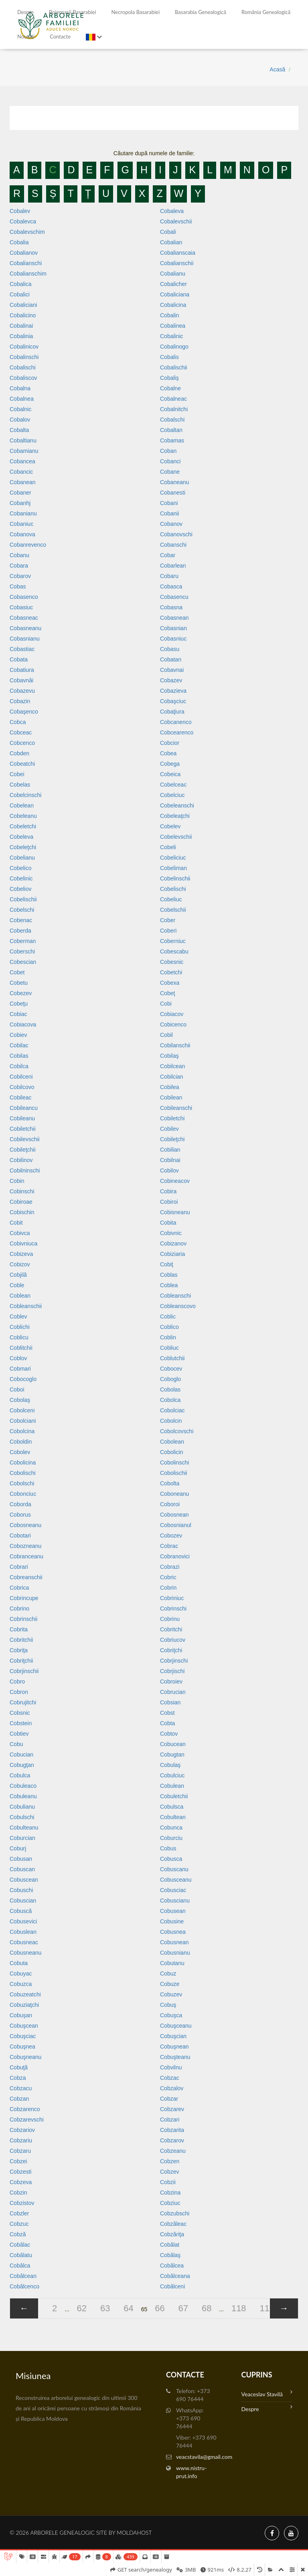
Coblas (169, 1275)
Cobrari (19, 1567)
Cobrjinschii (24, 1671)
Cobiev (18, 1035)
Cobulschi (22, 1817)
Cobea (168, 753)
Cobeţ (167, 993)
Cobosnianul (175, 1525)
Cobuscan (22, 1869)
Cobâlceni (172, 2286)
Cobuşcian (173, 2036)
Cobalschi (172, 419)
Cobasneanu (25, 628)
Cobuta (19, 1963)
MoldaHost (134, 2532)
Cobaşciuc (173, 701)
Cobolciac (172, 1410)
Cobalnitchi (174, 409)
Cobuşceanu (176, 2025)
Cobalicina (173, 305)
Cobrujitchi (23, 1702)
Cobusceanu (176, 1879)
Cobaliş (169, 378)
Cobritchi (171, 1629)
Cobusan (21, 1859)
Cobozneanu (25, 1546)
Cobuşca (171, 2015)
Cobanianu (23, 513)
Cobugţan (22, 1765)
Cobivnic (171, 1233)
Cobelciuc (172, 795)
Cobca (18, 722)
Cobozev (171, 1535)
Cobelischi (173, 889)
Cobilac (19, 1045)
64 (128, 2308)
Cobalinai (21, 326)
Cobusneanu (25, 1952)
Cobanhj (20, 503)
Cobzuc (19, 2224)
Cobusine (172, 1921)
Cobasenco (24, 597)
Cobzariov (22, 2130)
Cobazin (20, 701)
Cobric (168, 1577)
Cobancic (21, 472)
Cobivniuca (23, 1243)
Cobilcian (171, 1076)
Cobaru (169, 576)
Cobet (17, 972)
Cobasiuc (21, 607)
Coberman (23, 941)
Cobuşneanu (25, 2057)
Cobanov (171, 524)
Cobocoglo (23, 1379)
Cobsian (170, 1702)
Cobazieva (173, 691)
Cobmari (20, 1368)
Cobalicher (173, 284)
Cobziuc (170, 2203)
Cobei (17, 774)
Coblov (18, 1358)
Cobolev (20, 1452)
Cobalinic (171, 336)
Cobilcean (172, 1066)
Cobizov (20, 1264)
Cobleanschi (175, 1295)
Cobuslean (23, 1932)
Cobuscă (21, 1911)
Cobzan (19, 2098)
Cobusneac (24, 1942)
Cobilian (170, 1149)
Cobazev (171, 680)
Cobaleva (172, 211)
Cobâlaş (170, 2255)
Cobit (16, 1222)
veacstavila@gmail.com (204, 2456)
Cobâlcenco (24, 2286)
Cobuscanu (174, 1869)
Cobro (17, 1681)
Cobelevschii (176, 837)
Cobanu (19, 555)
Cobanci (170, 461)
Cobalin (169, 315)
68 (206, 2308)
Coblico (169, 1327)
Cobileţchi (172, 1139)
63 (105, 2308)
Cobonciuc (23, 1494)
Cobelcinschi (25, 795)
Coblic (168, 1316)
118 (238, 2308)
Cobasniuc (173, 638)
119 (267, 2308)
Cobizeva (21, 1254)
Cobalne (170, 388)
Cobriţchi (171, 1650)
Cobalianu (172, 273)
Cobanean (23, 482)
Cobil (166, 1035)
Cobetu (19, 983)
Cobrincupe (24, 1598)
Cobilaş (169, 1056)
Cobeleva (21, 837)
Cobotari (20, 1535)
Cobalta (19, 430)
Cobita (168, 1222)
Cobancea (22, 461)
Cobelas (20, 784)
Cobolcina (22, 1431)
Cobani (169, 503)
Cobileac (20, 1097)
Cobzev (169, 2171)
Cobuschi (21, 1890)
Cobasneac (24, 618)
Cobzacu (21, 2088)
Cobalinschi (24, 357)
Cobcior (169, 743)
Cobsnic (20, 1713)
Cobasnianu (25, 638)
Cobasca (171, 586)
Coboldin (21, 1441)
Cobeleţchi (23, 847)
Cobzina (170, 2192)
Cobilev (169, 1129)
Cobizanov (173, 1243)
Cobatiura (22, 670)
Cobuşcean (24, 2025)
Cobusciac (173, 1890)
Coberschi (22, 951)
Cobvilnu (171, 2067)
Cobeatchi (22, 764)
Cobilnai (170, 1160)
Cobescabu (174, 951)
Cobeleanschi (177, 805)
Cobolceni (22, 1410)
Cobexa (169, 983)
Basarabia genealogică (200, 12)
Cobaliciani (23, 305)
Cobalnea (22, 399)
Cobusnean (174, 1942)
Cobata (19, 659)
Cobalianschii (176, 263)
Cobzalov (171, 2088)
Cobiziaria (172, 1254)
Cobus (168, 1848)
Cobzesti (20, 2171)
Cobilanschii (175, 1045)
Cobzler (19, 2213)
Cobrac (169, 1546)
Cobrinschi (173, 1608)
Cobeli (168, 847)
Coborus (20, 1514)
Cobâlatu (21, 2255)
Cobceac (21, 732)
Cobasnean (174, 618)
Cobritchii (21, 1640)
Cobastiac (22, 649)
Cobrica (19, 1587)
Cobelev (170, 826)
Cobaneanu (174, 482)
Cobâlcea (172, 2265)
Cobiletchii (23, 1129)
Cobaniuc (21, 524)
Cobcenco (22, 743)
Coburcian (22, 1838)
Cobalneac (173, 399)
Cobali (168, 232)
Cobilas (19, 1056)
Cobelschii (173, 910)
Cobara (19, 565)
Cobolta (169, 1483)
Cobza (18, 2078)
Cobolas (170, 1389)
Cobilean (171, 1097)
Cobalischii (173, 367)
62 (82, 2308)
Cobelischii (23, 899)
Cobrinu (170, 1619)
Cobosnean (174, 1514)
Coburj (18, 1848)
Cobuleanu (23, 1796)
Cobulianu (22, 1806)
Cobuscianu (175, 1900)
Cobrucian (173, 1692)
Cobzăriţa (172, 2234)
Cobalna (20, 388)
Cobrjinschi (174, 1660)
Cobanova (22, 534)
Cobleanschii (26, 1306)
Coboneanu (174, 1494)
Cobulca (20, 1775)
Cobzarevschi (27, 2119)
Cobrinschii (23, 1619)
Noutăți (25, 36)
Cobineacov (175, 1181)
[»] (284, 2308)
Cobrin (168, 1587)
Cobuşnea (22, 2046)
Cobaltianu (23, 440)
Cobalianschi (26, 263)
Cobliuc (169, 1348)
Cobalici (20, 294)
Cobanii (169, 513)
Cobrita (19, 1629)
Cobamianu (24, 451)
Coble (17, 1285)
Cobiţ (166, 1264)
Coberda (20, 930)
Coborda (20, 1504)
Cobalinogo (174, 346)
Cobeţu (19, 1003)
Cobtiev (19, 1733)
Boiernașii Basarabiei (72, 12)
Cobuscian (23, 1900)
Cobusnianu (175, 1952)
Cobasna (171, 607)
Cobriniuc (172, 1598)
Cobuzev (171, 1994)
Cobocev (171, 1368)
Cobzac (169, 2078)
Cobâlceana (175, 2276)
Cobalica (20, 284)
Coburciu (171, 1838)
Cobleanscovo (178, 1306)
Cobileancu (24, 1108)
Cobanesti (172, 492)
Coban (168, 451)
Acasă (277, 69)
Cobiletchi (172, 1118)
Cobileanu (22, 1118)
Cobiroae (21, 1202)
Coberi (168, 930)
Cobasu (169, 649)
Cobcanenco (176, 722)
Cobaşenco (24, 711)
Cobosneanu (25, 1525)
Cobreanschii (26, 1577)
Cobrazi (169, 1567)
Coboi (17, 1389)
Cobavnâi (21, 680)
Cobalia (19, 242)
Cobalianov (24, 252)
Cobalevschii (176, 221)
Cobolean (172, 1441)
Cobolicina (23, 1462)
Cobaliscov (23, 378)
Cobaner (20, 492)
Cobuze (169, 1984)
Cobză (18, 2234)
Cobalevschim (27, 232)
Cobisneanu (175, 1212)
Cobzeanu (173, 2151)
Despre (25, 12)
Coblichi (20, 1327)
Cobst (167, 1713)
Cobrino (19, 1608)
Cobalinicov (24, 346)
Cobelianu (22, 857)
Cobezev (21, 993)
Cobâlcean (23, 2276)
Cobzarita (172, 2130)
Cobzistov (22, 2203)
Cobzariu (21, 2140)
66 (159, 2308)
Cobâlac (20, 2244)
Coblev (18, 1316)
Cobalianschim (28, 273)
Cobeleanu (23, 816)
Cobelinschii (175, 878)
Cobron (19, 1692)
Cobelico (20, 868)
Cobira (168, 1191)
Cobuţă (19, 2067)
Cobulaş (170, 1765)
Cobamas (172, 440)
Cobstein (21, 1723)
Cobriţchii (21, 1660)
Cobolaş (20, 1400)
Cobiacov (171, 1014)
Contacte (60, 36)
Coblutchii (172, 1358)
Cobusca (171, 1859)
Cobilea (169, 1087)
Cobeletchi (23, 826)
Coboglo (170, 1379)
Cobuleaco (23, 1786)
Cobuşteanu (175, 2057)
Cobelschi (22, 910)
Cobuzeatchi (25, 1994)
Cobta (167, 1723)
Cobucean (173, 1744)
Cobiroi (169, 1202)
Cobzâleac (173, 2224)
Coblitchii (21, 1348)
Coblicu (19, 1337)
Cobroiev (171, 1681)
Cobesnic (171, 962)
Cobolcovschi (176, 1431)
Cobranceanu (26, 1556)
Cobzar (169, 2098)
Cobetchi (171, 972)
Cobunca (171, 1827)
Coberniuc (173, 941)
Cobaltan (171, 430)
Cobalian (171, 242)
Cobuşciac (23, 2036)
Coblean (20, 1295)
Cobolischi (23, 1473)
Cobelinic (21, 878)
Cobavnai (172, 670)
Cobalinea (172, 326)
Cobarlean (173, 565)
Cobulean (172, 1786)
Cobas (18, 586)
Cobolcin (171, 1421)
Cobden (19, 753)
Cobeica (170, 774)
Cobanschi (173, 545)
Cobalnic (20, 409)
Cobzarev (172, 2109)
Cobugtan (172, 1754)
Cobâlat (169, 2244)
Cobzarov (172, 2140)
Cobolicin (171, 1452)
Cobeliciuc (173, 857)
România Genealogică (265, 12)
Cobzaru (20, 2151)
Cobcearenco (176, 732)
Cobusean (173, 1911)
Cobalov (20, 419)
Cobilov (169, 1170)
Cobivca (20, 1233)
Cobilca (19, 1066)
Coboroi (170, 1504)
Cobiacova (23, 1024)
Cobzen (169, 2161)
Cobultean (173, 1817)
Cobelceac (173, 784)
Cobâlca (20, 2265)
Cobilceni (21, 1076)
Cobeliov (20, 889)
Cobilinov (21, 1160)
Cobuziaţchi (24, 2005)
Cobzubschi (174, 2213)
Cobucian (21, 1754)
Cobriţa (19, 1650)
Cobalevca (23, 221)
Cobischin (22, 1212)
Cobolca (170, 1400)
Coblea (169, 1285)
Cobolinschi (174, 1462)
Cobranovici (175, 1556)
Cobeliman (173, 868)
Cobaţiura (172, 711)
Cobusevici (23, 1921)
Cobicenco (173, 1024)
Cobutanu (172, 1963)
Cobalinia (21, 336)
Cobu (16, 1744)
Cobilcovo (22, 1087)
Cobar (167, 555)
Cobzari (169, 2119)
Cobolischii (173, 1473)
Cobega (170, 764)
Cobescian (23, 962)
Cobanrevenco (28, 545)
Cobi (166, 1003)
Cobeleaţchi (175, 816)
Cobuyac (21, 1973)
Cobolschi (22, 1483)
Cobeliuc (171, 899)
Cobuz (168, 1973)
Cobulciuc (172, 1775)
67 (183, 2308)
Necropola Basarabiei (135, 12)
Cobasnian (173, 628)
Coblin (168, 1337)
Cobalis (169, 357)
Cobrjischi (172, 1671)
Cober (167, 920)
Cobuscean (24, 1879)
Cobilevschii (25, 1139)
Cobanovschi (176, 534)
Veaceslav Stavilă (267, 2393)
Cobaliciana (174, 294)
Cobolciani (23, 1421)
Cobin (17, 1181)
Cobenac (21, 920)
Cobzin (18, 2192)
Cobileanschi (176, 1108)
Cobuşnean (174, 2046)
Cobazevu (22, 691)
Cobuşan (21, 2015)
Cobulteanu (24, 1827)
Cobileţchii (23, 1149)
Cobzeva (21, 2182)
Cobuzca (21, 1984)
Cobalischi (23, 367)
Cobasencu (174, 597)
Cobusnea (173, 1932)
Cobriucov (172, 1640)
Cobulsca (171, 1806)
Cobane (170, 472)
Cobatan (170, 659)
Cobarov (20, 576)
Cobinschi (22, 1191)
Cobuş (168, 2005)
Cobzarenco (25, 2109)
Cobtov (169, 1733)
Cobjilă (18, 1275)
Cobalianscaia (177, 252)
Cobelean (22, 805)
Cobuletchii (174, 1796)
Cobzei (18, 2161)
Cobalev (20, 211)
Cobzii (168, 2182)
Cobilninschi (25, 1170)
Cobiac (18, 1014)
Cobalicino (23, 315)
